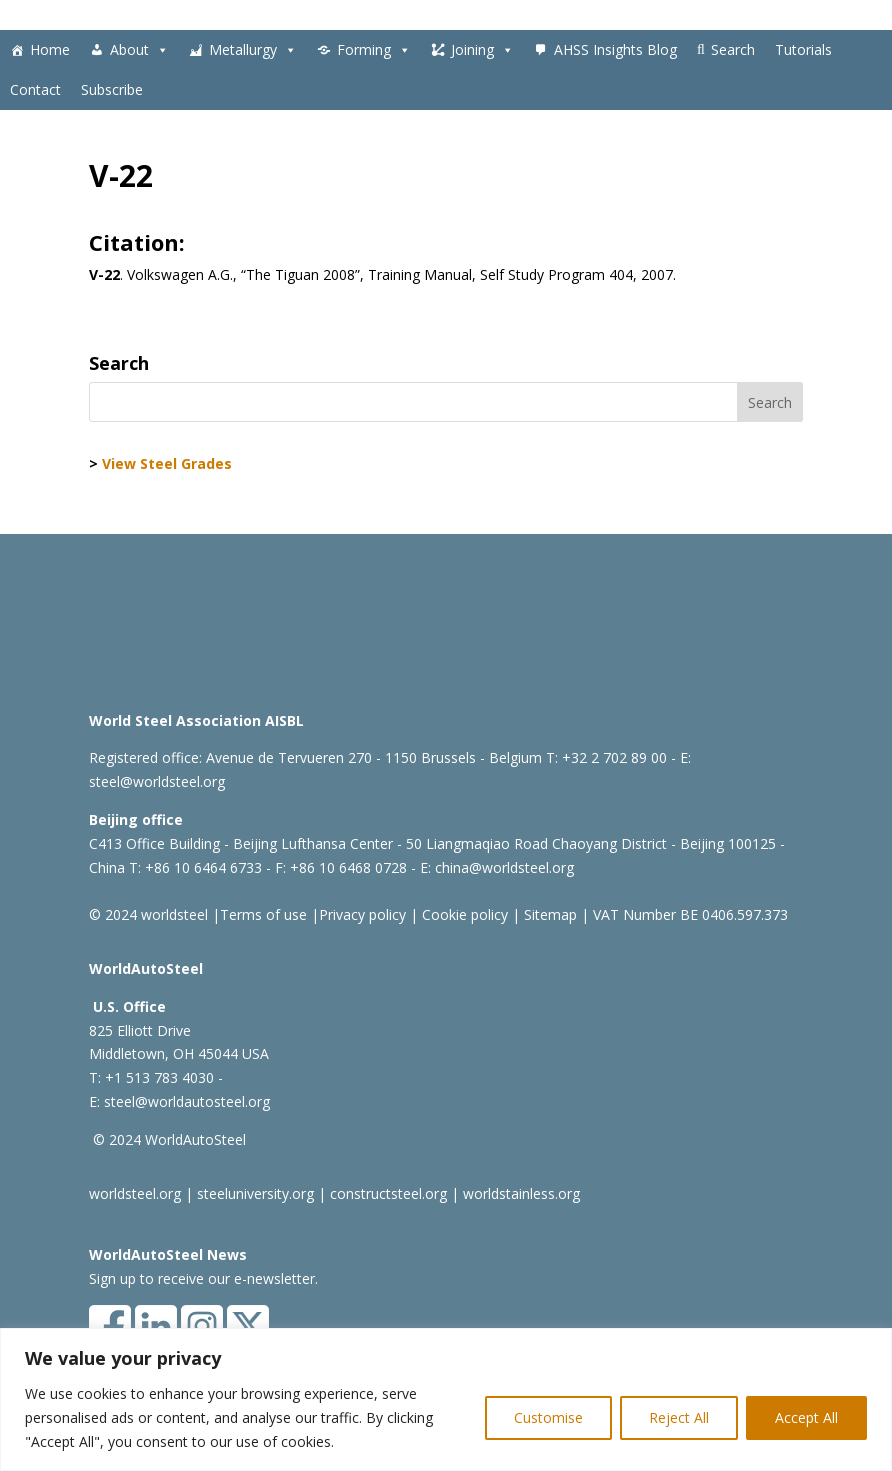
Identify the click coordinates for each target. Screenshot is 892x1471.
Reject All (679, 1417)
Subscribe (112, 89)
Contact (35, 89)
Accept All (806, 1417)
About (139, 50)
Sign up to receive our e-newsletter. (203, 1278)
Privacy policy (362, 914)
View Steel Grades (167, 463)
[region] (446, 1399)
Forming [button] (374, 50)
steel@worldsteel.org (157, 781)
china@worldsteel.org (504, 867)
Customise (548, 1417)
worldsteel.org (135, 1193)
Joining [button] (482, 50)
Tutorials (803, 49)
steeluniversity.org (255, 1193)
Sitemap (548, 914)
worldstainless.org (521, 1193)
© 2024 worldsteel (148, 914)
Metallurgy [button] (253, 50)
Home (50, 49)
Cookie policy (463, 914)
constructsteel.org (388, 1193)
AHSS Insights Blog (615, 49)
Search (733, 49)
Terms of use (263, 914)
